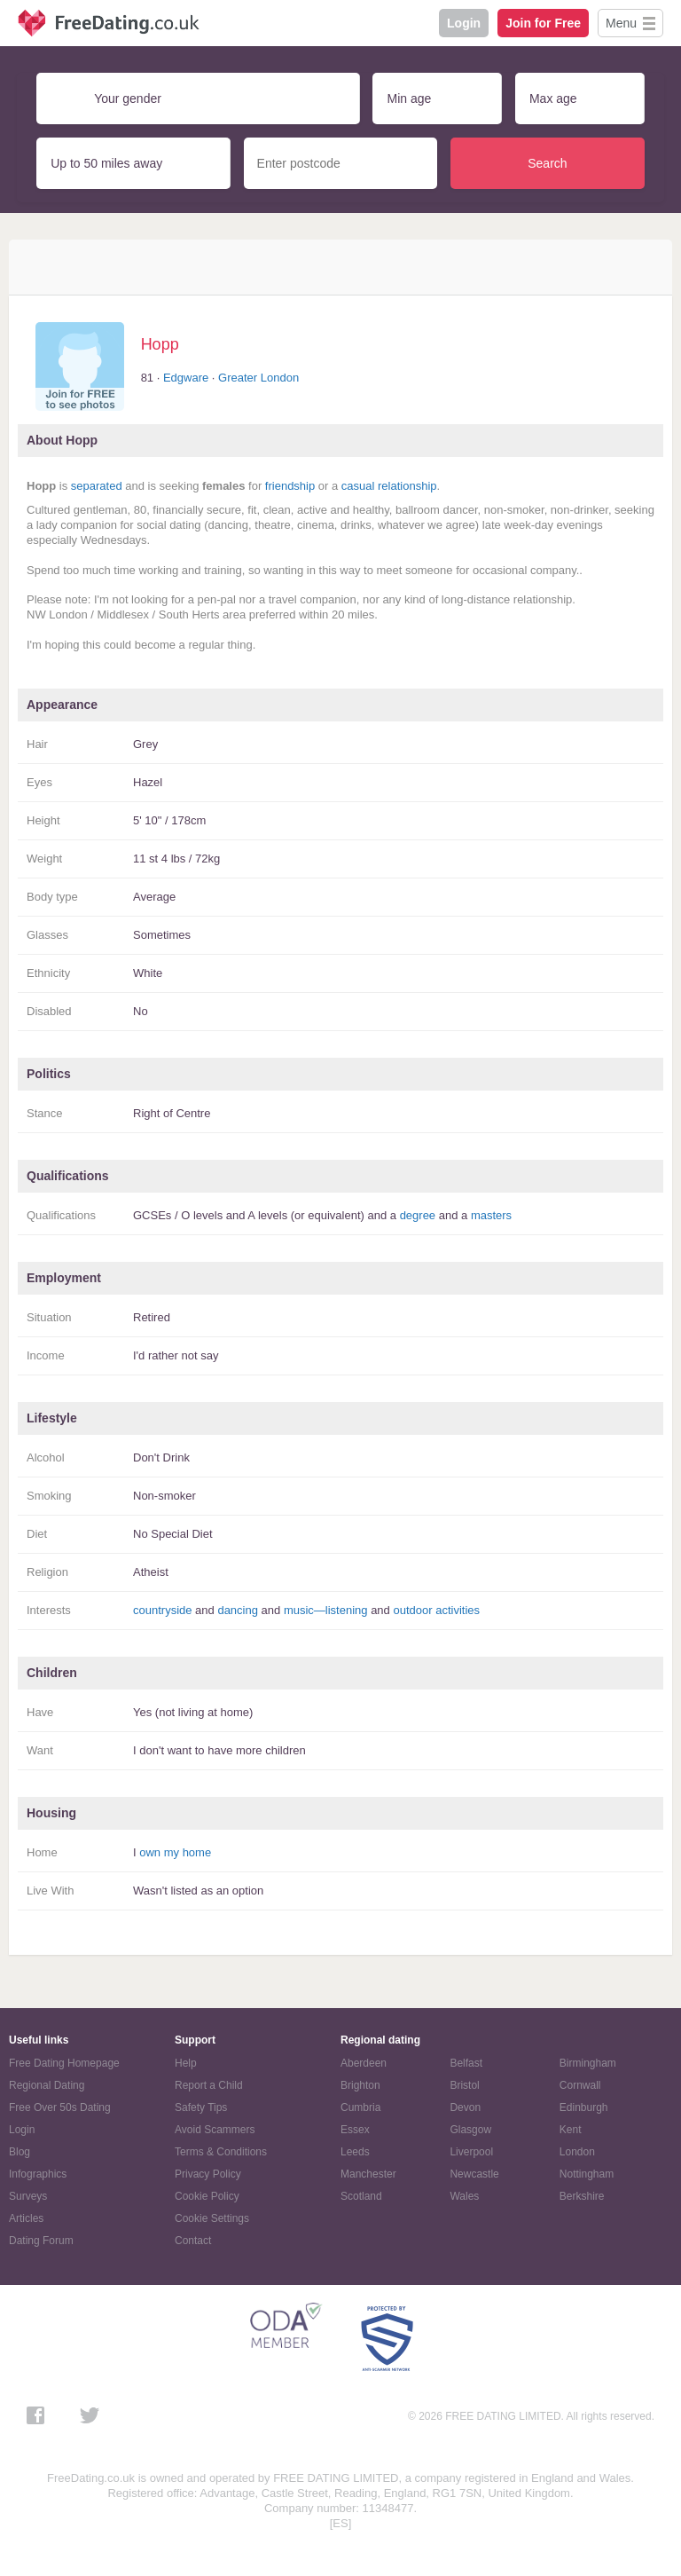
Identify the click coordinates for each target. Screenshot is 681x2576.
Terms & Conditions (221, 2152)
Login (464, 23)
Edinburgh (584, 2107)
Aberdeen (363, 2063)
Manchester (368, 2174)
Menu (621, 23)
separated (96, 485)
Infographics (38, 2174)
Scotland (361, 2196)
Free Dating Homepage (64, 2063)
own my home (175, 1852)
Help (186, 2063)
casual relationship (389, 485)
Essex (355, 2129)
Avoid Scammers (214, 2129)
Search (547, 163)
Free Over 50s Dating (60, 2107)
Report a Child (209, 2085)
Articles (26, 2218)
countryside (162, 1610)
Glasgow (470, 2129)
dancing (237, 1610)
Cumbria (360, 2107)
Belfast (466, 2063)
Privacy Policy (208, 2174)
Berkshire (582, 2196)
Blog (19, 2152)
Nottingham (587, 2174)
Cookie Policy (207, 2196)
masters (491, 1215)
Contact (193, 2240)
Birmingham (588, 2063)
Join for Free (543, 23)
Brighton (360, 2085)
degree (417, 1215)
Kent (571, 2129)
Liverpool (471, 2152)
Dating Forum (41, 2240)
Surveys (28, 2196)
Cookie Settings (212, 2218)
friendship (290, 485)
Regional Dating (46, 2085)
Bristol (464, 2085)
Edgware (185, 377)
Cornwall (580, 2085)
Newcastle (474, 2174)
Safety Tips (201, 2107)
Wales (464, 2196)
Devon (465, 2107)
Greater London (258, 377)
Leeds (355, 2152)
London (577, 2152)
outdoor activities (436, 1610)
